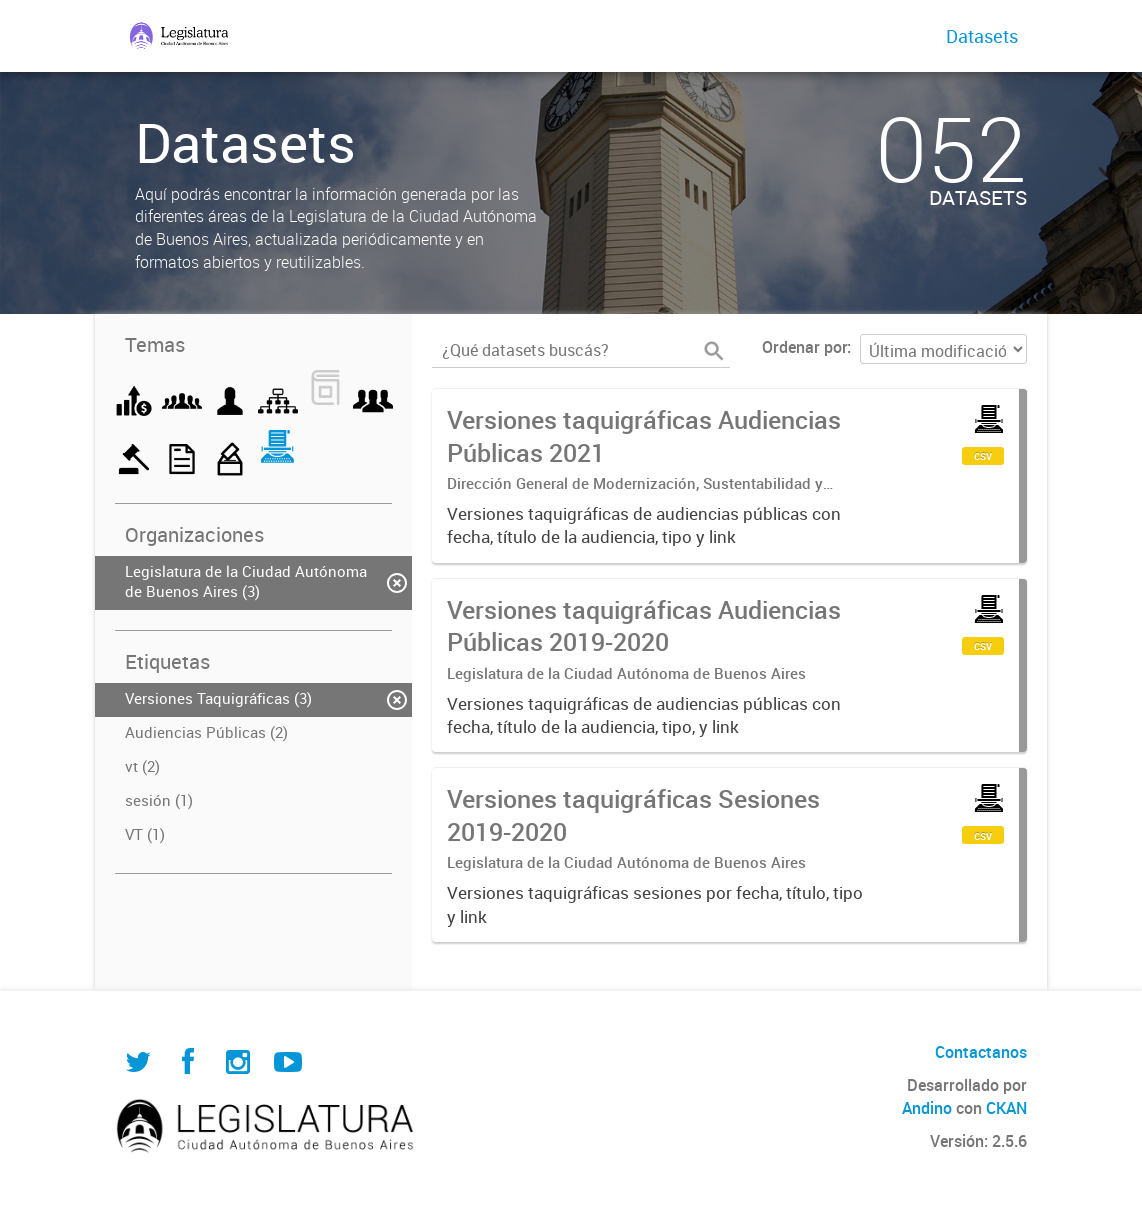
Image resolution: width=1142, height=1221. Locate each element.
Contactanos (981, 1052)
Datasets (982, 36)
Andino (927, 1108)
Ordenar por (804, 347)
